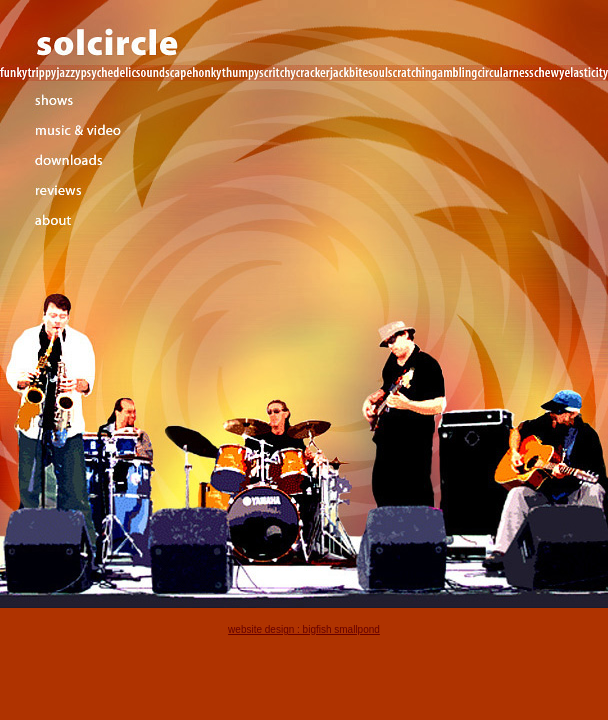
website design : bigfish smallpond (304, 629)
